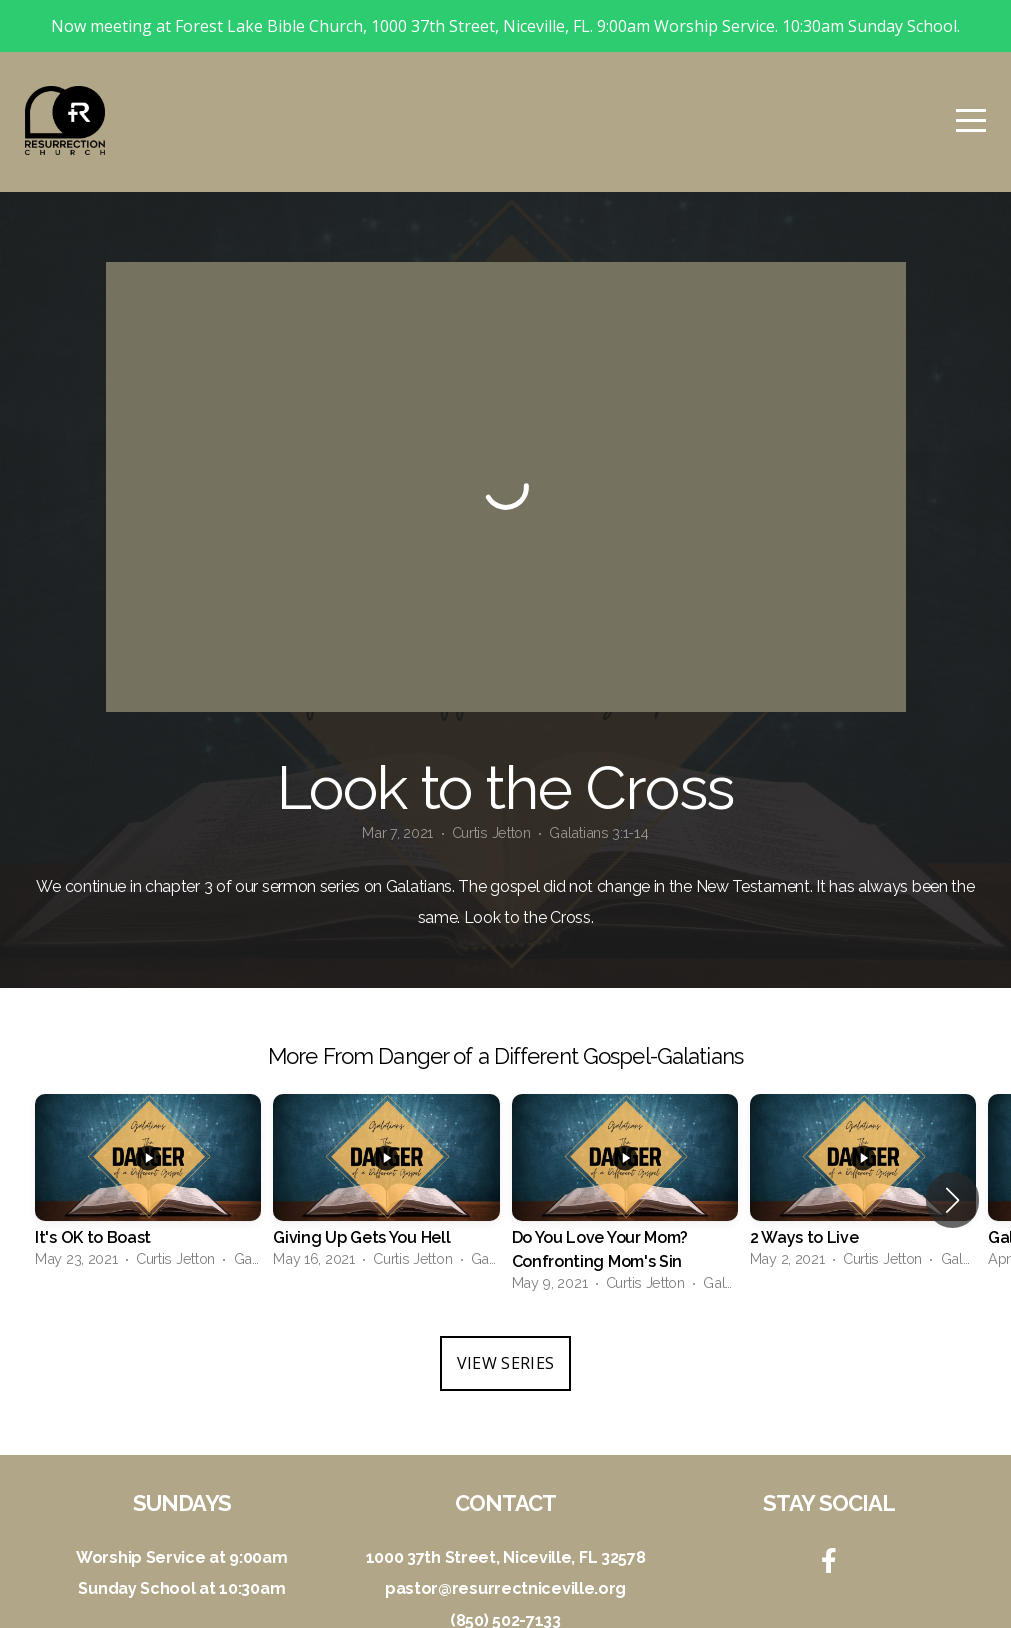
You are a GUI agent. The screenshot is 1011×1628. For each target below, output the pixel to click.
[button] (952, 1148)
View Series (506, 1311)
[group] (148, 1136)
